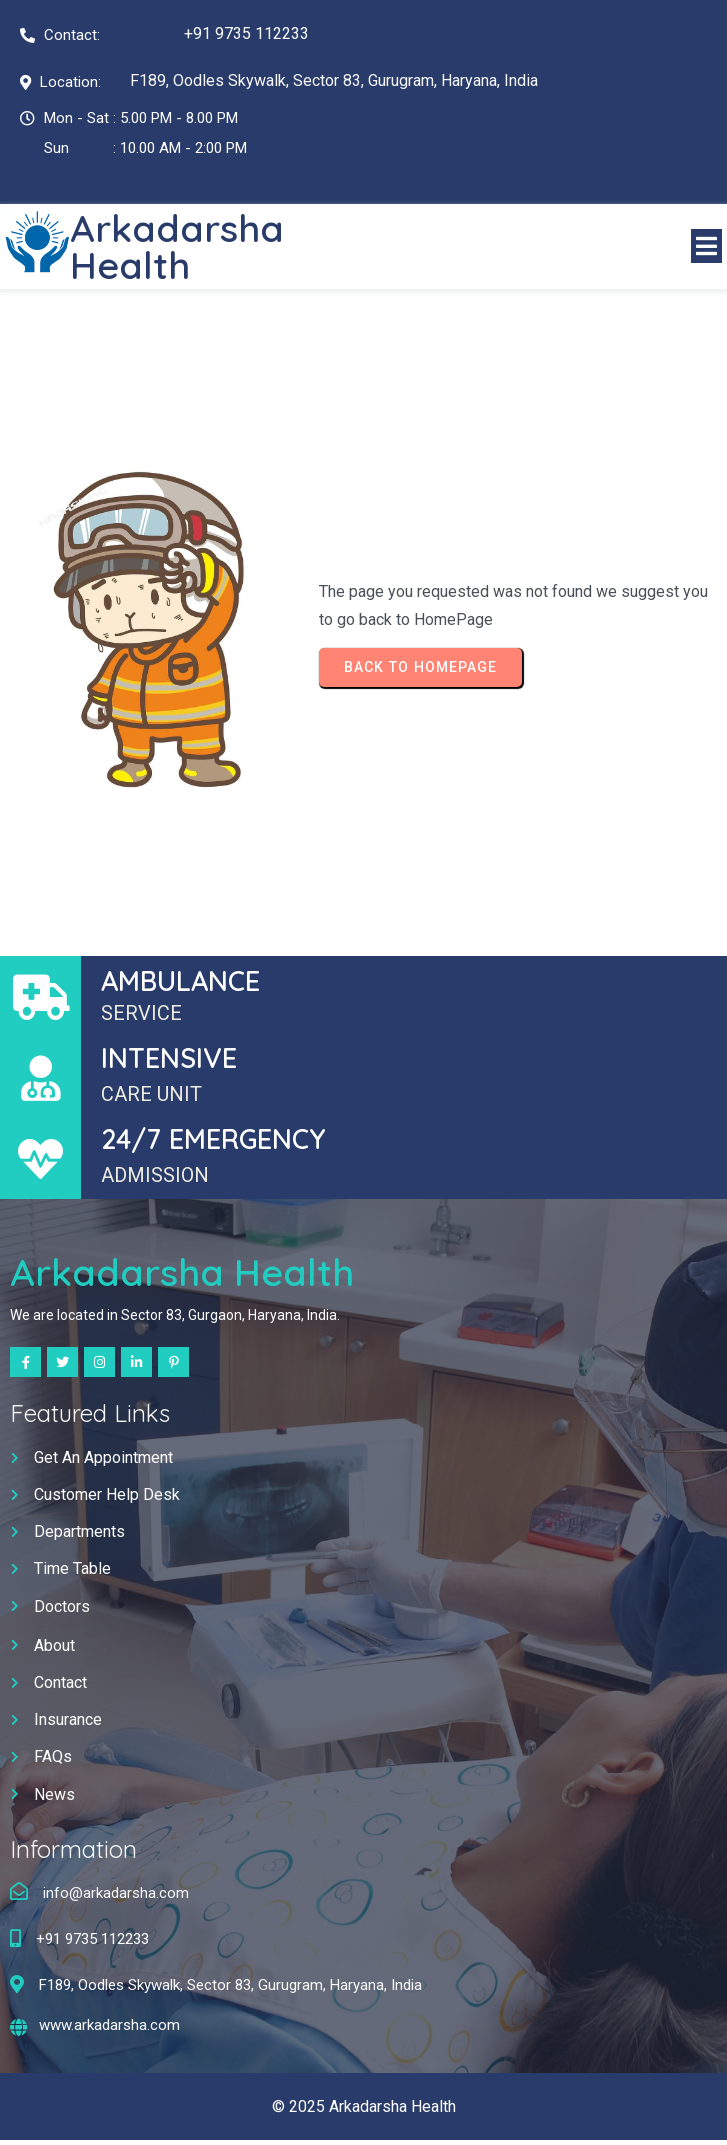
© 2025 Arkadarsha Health (364, 2110)
